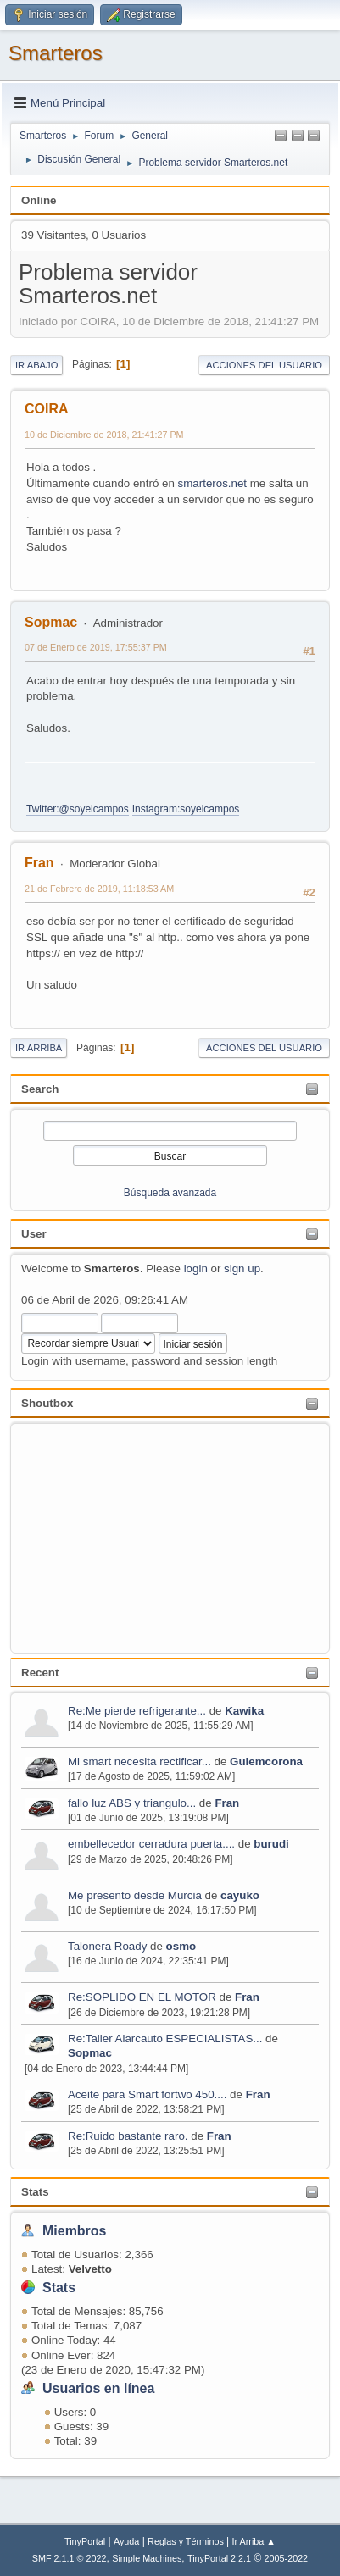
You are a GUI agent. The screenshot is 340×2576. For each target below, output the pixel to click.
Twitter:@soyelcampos (77, 809)
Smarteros (55, 53)
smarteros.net (212, 483)
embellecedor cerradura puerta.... (151, 1843)
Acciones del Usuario (264, 365)
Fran (227, 1803)
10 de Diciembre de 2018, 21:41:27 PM (104, 434)
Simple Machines (146, 2558)
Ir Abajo (36, 365)
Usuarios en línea (98, 2388)
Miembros (74, 2231)
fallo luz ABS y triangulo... (132, 1803)
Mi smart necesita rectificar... (139, 1761)
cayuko (239, 1895)
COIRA (47, 409)
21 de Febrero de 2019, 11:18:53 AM (99, 889)
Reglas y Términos (186, 2541)
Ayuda (126, 2541)
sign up (242, 1268)
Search (40, 1089)
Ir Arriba (38, 1048)
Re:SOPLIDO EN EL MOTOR (142, 1997)
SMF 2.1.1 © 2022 (69, 2558)
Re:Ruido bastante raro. (128, 2136)
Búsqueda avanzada (170, 1193)
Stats (35, 2191)
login (196, 1268)
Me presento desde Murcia (135, 1895)
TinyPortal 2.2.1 (219, 2558)
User (34, 1233)
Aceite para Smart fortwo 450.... (147, 2094)
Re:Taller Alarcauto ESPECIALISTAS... (165, 2038)
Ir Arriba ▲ (254, 2541)
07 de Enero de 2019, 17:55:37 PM (96, 647)
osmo (181, 1946)
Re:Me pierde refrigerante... (137, 1710)
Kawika (244, 1710)
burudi (271, 1843)
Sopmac (90, 2053)
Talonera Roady (107, 1946)
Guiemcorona (266, 1761)
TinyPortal (84, 2541)
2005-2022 (287, 2558)
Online (38, 200)
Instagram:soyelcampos (186, 809)
